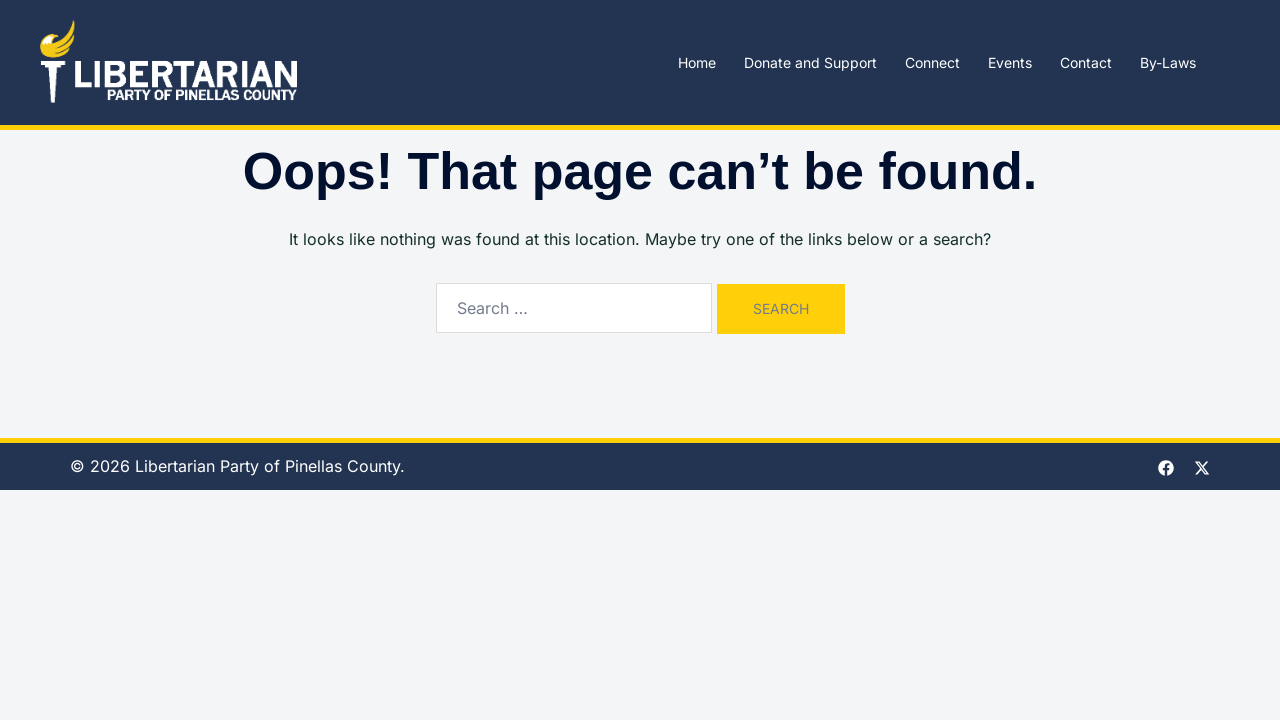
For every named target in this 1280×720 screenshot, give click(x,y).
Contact (1086, 62)
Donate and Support (810, 62)
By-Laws (1168, 62)
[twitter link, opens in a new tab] (1202, 466)
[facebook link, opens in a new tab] (1166, 466)
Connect (932, 62)
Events (1010, 62)
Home (697, 62)
